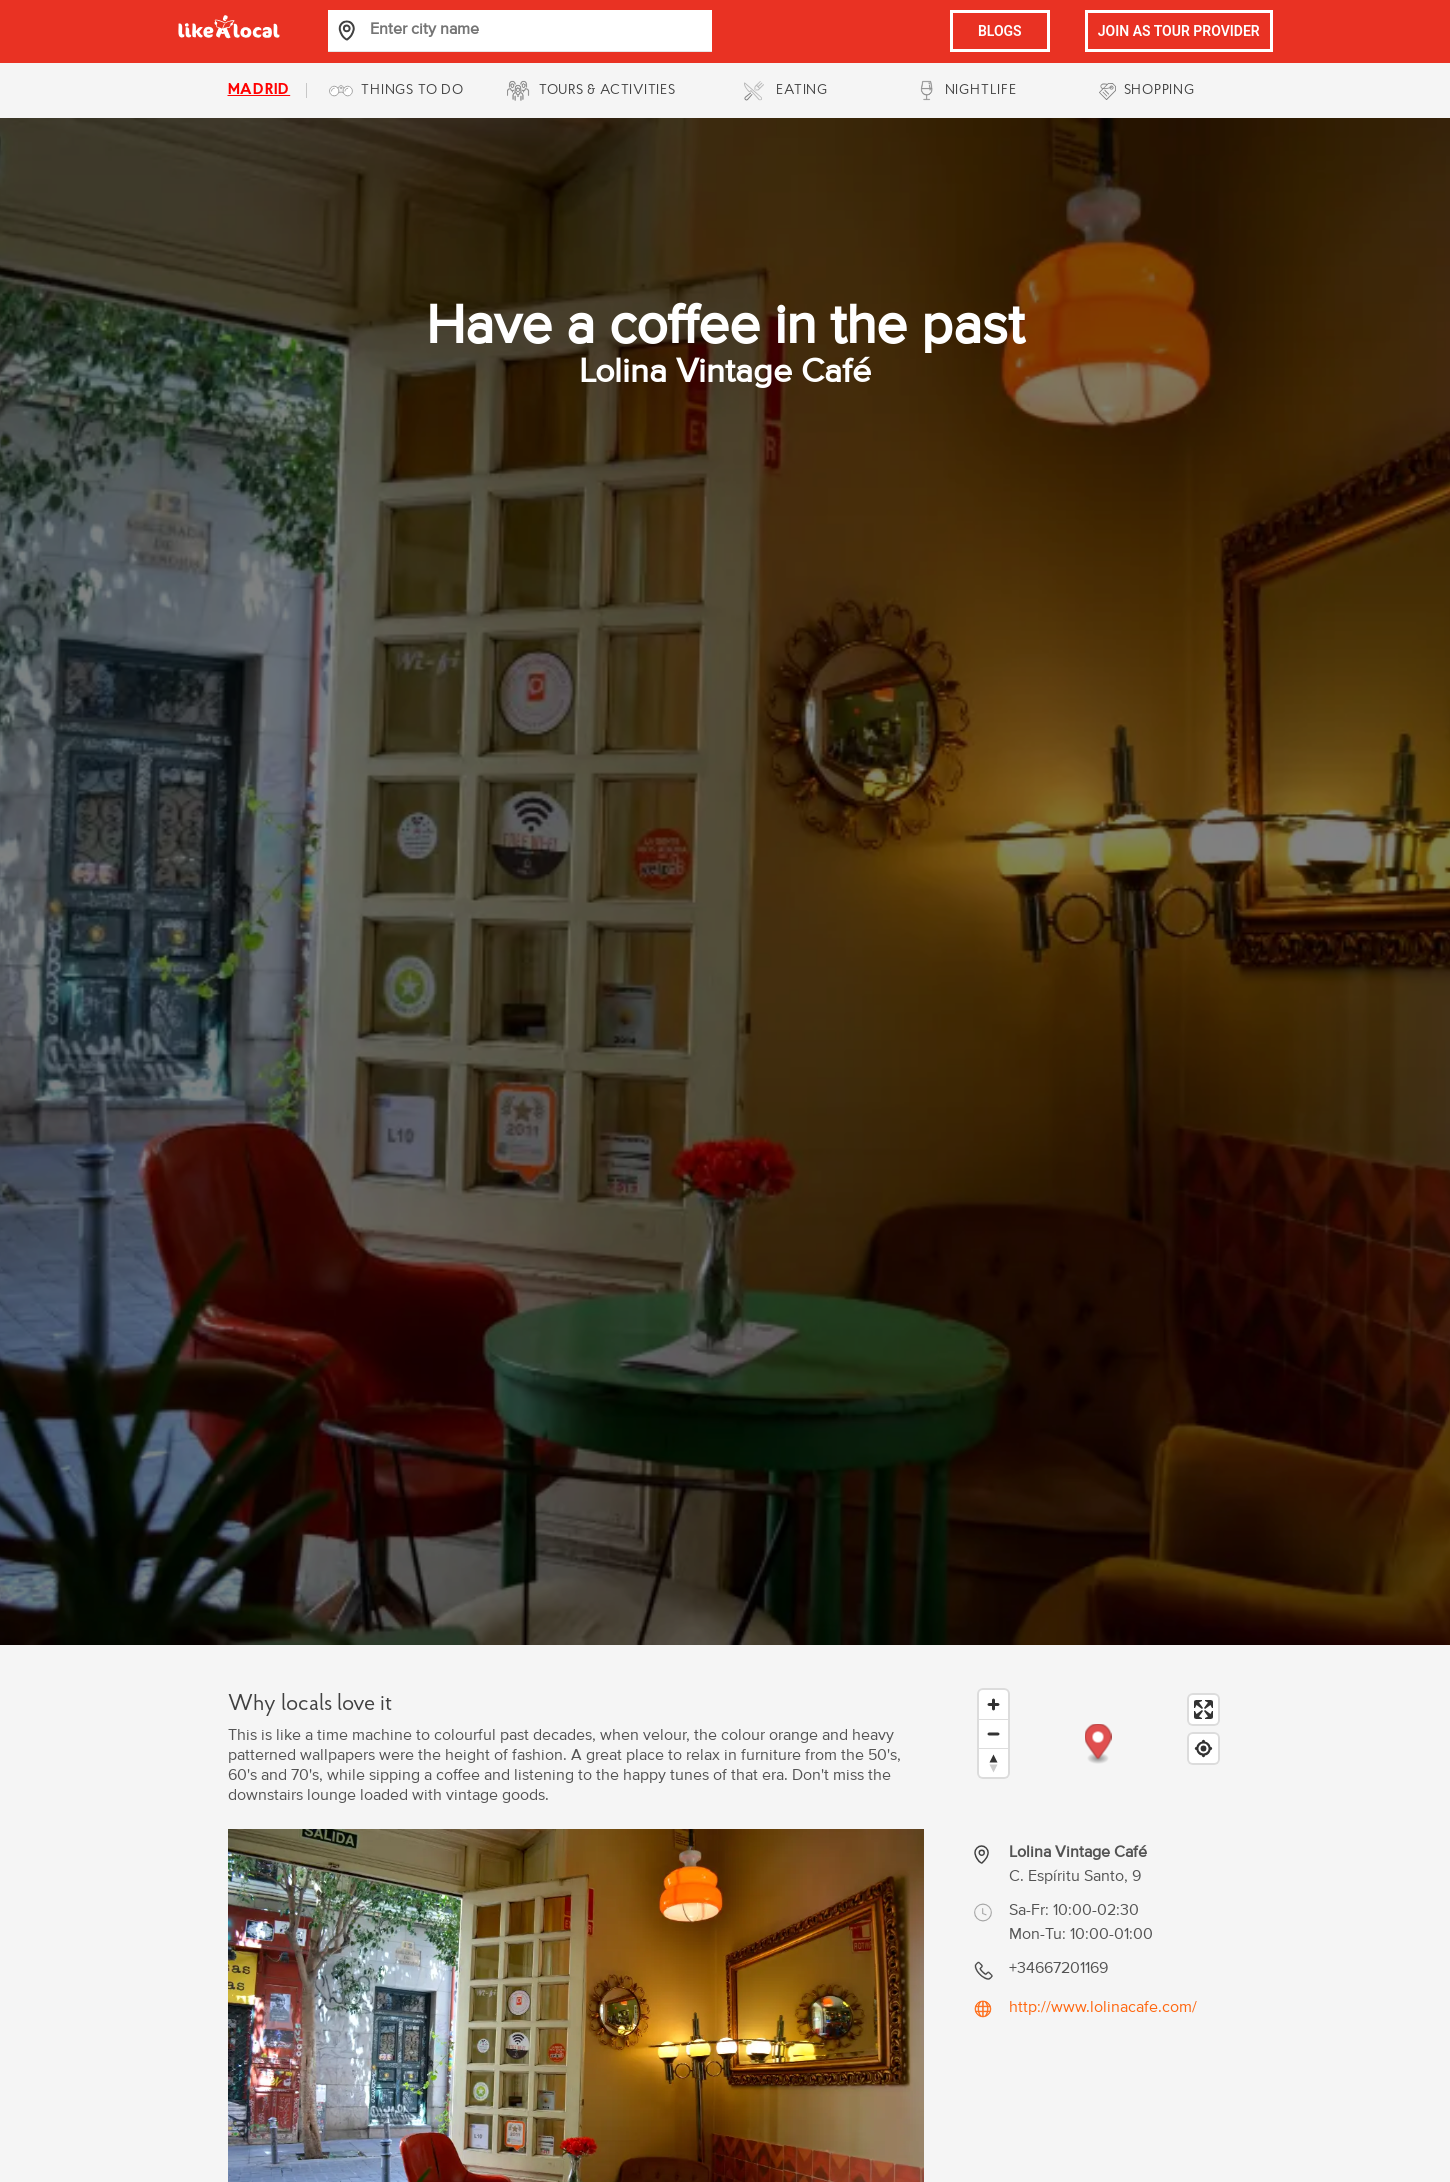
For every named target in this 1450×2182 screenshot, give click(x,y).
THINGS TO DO (412, 90)
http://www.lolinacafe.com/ (1103, 2007)
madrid (259, 90)
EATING (802, 90)
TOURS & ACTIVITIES (607, 90)
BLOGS (1000, 31)
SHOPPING (1159, 90)
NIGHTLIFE (981, 90)
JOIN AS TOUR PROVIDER (1179, 31)
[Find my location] (1203, 1748)
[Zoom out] (993, 1733)
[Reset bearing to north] (993, 1762)
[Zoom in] (993, 1704)
